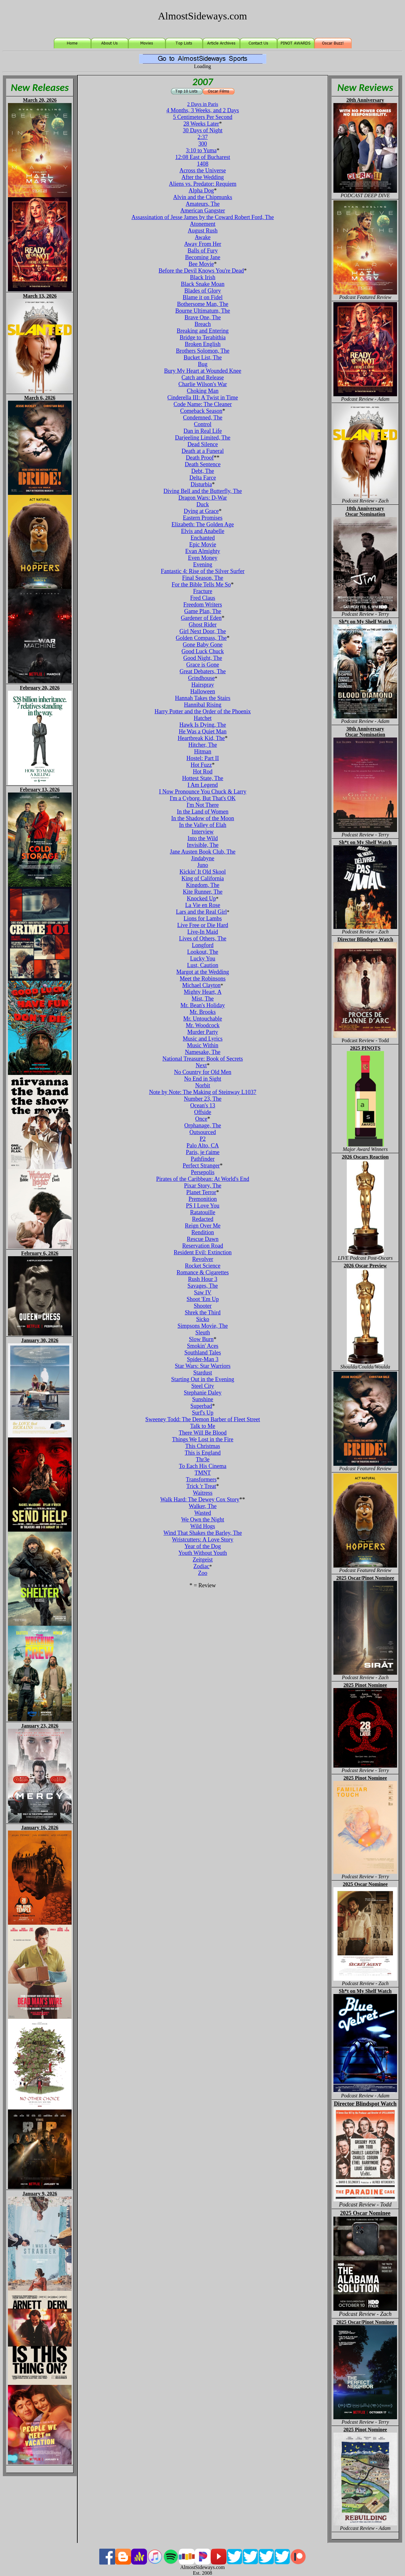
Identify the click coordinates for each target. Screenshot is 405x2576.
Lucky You (202, 958)
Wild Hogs (202, 1526)
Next (201, 1065)
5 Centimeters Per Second (202, 117)
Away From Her (202, 244)
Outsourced (203, 1132)
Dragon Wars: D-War (202, 498)
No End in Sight (202, 1079)
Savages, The (202, 1286)
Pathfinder (203, 1159)
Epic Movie (202, 544)
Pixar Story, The (202, 1185)
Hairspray (203, 685)
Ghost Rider (203, 624)
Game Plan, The (202, 611)
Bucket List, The (203, 357)
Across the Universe (202, 170)
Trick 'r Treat (201, 1486)
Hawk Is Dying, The (202, 725)
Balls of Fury (202, 250)
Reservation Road (202, 1246)
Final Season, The (202, 578)
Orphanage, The (202, 1125)
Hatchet (203, 718)
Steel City (202, 1386)
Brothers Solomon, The (202, 351)
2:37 (203, 137)
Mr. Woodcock (203, 1025)
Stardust (202, 1372)
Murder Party (202, 1032)
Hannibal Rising (202, 705)
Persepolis (202, 1172)
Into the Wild (203, 838)
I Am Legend (203, 785)
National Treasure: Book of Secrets (203, 1059)
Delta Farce (202, 477)
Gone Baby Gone (203, 644)
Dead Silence (202, 444)
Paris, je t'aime (203, 1152)
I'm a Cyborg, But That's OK (203, 798)
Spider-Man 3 (202, 1359)
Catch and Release (203, 377)
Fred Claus (202, 598)
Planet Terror (201, 1192)
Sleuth (202, 1332)
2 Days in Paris (202, 104)
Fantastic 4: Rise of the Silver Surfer (203, 571)
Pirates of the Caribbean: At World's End (202, 1179)
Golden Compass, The (201, 638)
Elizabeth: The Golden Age (202, 524)
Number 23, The (202, 1099)
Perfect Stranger (201, 1165)
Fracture (202, 591)
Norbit (202, 1085)
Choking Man (203, 391)
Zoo (202, 1573)
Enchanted (203, 538)
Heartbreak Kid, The (201, 738)
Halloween (202, 691)
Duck (203, 504)
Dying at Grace (201, 511)
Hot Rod (203, 771)
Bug (202, 364)
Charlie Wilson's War (202, 384)
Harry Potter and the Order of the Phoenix (203, 711)
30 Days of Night (203, 130)
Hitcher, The (202, 745)
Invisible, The (203, 845)
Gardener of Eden (201, 618)
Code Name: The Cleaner (202, 404)
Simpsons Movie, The (203, 1326)
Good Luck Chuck (203, 651)
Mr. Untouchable (202, 1018)
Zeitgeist (203, 1559)
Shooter (203, 1306)
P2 (202, 1139)
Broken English (203, 344)
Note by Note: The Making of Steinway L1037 (202, 1092)
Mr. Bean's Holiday (202, 1005)
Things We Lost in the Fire (203, 1439)
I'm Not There (203, 805)
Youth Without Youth (202, 1553)
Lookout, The (202, 952)
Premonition (203, 1199)
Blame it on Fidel (203, 297)
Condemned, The (202, 417)
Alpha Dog (201, 190)
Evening (202, 564)
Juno (202, 865)
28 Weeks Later (201, 124)
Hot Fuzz (201, 765)
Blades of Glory (203, 290)
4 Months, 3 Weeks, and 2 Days (202, 110)
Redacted (202, 1219)
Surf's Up (202, 1412)
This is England (203, 1453)
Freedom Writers (202, 604)
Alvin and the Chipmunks (202, 197)
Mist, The (203, 998)
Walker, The (202, 1506)
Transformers (201, 1479)
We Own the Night (202, 1519)
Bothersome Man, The (202, 304)
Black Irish (202, 277)
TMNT (203, 1473)
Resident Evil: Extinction (203, 1252)
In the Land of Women (202, 811)
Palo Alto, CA (202, 1145)
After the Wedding (202, 177)
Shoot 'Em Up (202, 1299)
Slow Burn (201, 1339)
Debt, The (202, 471)
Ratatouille (202, 1212)
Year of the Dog (203, 1546)
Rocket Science (202, 1266)
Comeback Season (201, 411)
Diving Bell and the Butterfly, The (203, 491)
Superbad (201, 1406)
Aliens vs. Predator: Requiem (202, 184)
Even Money (202, 558)
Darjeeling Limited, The (202, 437)
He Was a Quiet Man (203, 731)
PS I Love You (202, 1205)
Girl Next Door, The (202, 631)
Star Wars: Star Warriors (203, 1366)
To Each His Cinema (202, 1466)
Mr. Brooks (203, 1012)
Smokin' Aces (203, 1346)
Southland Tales (203, 1352)
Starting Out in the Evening (202, 1379)
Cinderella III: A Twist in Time (202, 397)
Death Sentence (202, 464)
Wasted (202, 1513)
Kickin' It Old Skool (202, 872)
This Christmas (202, 1446)
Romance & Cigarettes (203, 1272)
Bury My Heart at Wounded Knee (202, 371)
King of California (203, 878)
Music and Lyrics (203, 1038)
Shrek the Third (203, 1312)
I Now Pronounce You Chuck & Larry (202, 791)
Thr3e (203, 1459)
